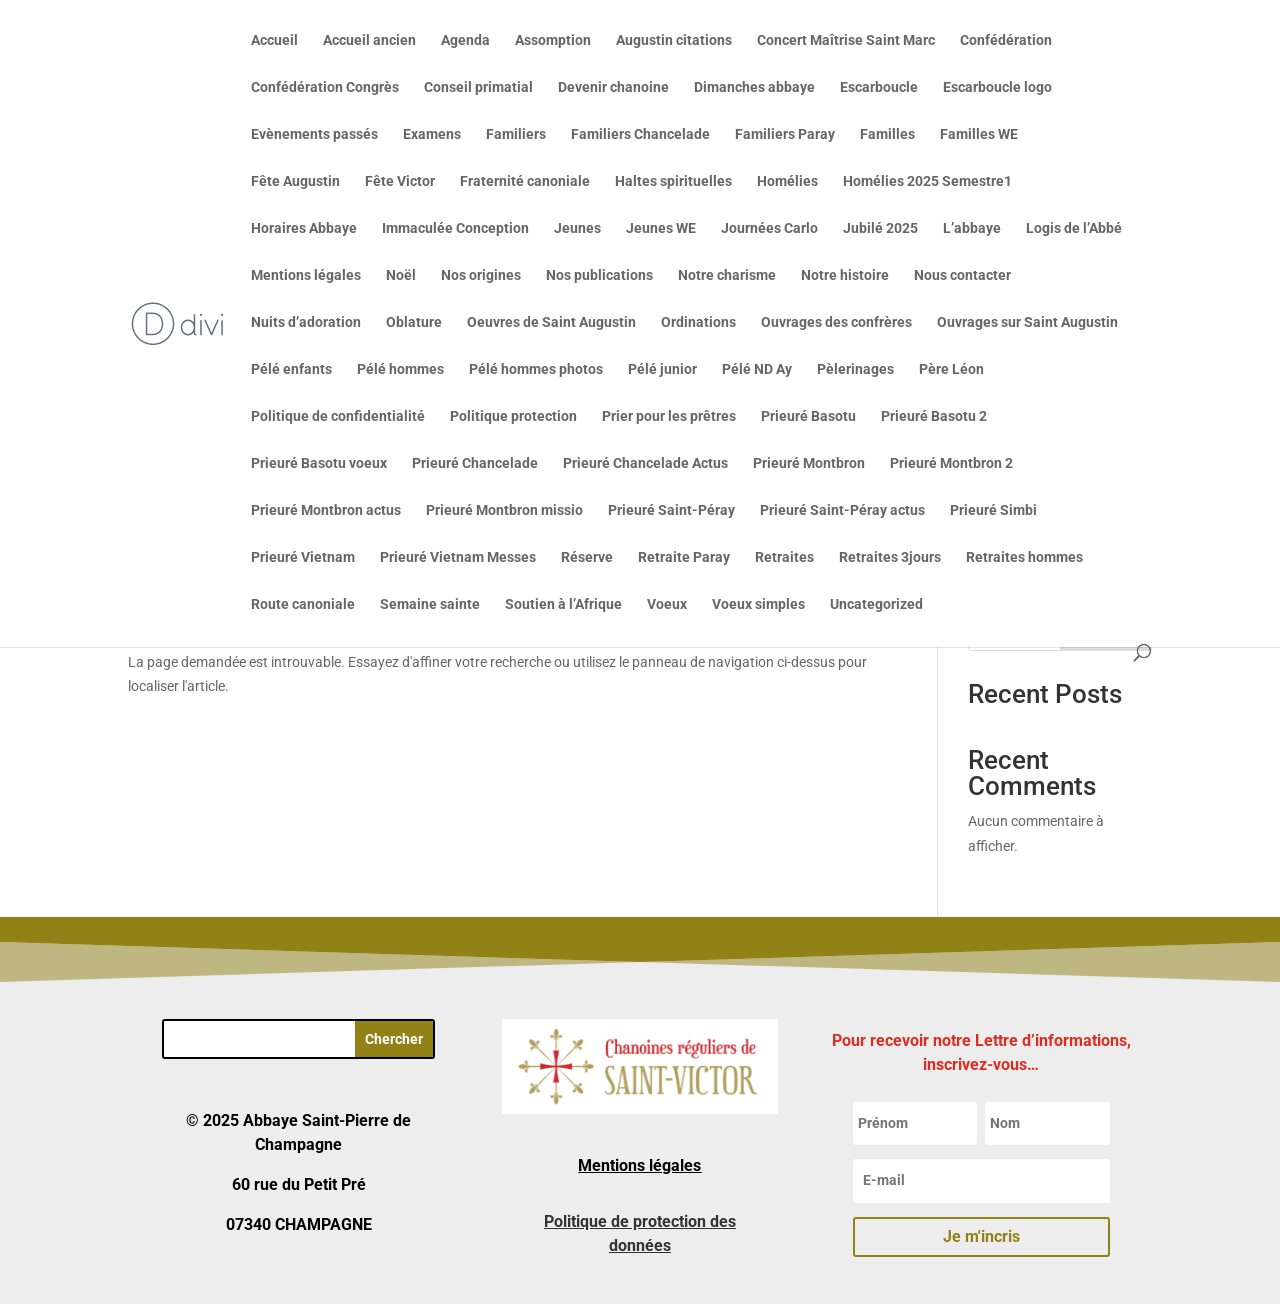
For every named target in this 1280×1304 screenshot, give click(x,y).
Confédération (1006, 40)
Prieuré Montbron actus (326, 510)
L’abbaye (972, 228)
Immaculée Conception (455, 228)
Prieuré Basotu (808, 416)
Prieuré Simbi (993, 510)
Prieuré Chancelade (475, 463)
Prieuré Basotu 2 (934, 416)
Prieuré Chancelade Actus (645, 463)
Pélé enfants (291, 369)
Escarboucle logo (997, 87)
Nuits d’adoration (306, 322)
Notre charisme (727, 275)
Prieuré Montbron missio (504, 510)
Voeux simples (758, 604)
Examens (432, 134)
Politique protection (513, 416)
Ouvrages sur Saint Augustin (1027, 322)
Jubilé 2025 (880, 228)
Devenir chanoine (613, 87)
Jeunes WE (661, 228)
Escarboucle (879, 87)
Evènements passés (314, 134)
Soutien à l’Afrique (563, 604)
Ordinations (698, 322)
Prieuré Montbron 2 (951, 463)
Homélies (787, 181)
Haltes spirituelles (673, 181)
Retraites (784, 557)
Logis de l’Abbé (1074, 228)
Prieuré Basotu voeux (319, 463)
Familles (887, 134)
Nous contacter (962, 275)
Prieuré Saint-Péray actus (842, 510)
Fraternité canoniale (525, 181)
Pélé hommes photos (536, 369)
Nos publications (599, 275)
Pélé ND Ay (757, 369)
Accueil (274, 40)
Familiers (516, 134)
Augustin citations (674, 40)
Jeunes (577, 228)
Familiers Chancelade (640, 134)
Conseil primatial (478, 87)
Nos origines (481, 275)
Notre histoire (845, 275)
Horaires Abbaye (304, 228)
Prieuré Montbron (809, 463)
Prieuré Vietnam (303, 557)
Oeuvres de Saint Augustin (551, 322)
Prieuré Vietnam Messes (458, 557)
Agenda (465, 40)
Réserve (587, 557)
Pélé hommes (400, 369)
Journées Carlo (769, 228)
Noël (401, 275)
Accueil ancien (369, 40)
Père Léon (951, 369)
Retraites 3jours (890, 557)
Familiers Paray (785, 134)
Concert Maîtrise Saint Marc (846, 40)
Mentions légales (306, 275)
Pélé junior (662, 369)
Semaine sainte (430, 604)
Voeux (667, 604)
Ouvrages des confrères (836, 322)
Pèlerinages (855, 369)
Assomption (553, 40)
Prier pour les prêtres (669, 416)
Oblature (414, 322)
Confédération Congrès (325, 87)
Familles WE (979, 134)
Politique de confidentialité (338, 416)
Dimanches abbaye (754, 87)
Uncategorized (876, 604)
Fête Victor (400, 181)
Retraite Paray (684, 557)
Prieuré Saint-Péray (671, 510)
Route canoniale (303, 604)
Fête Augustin (295, 181)
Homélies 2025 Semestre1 (927, 181)
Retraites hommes (1024, 557)
